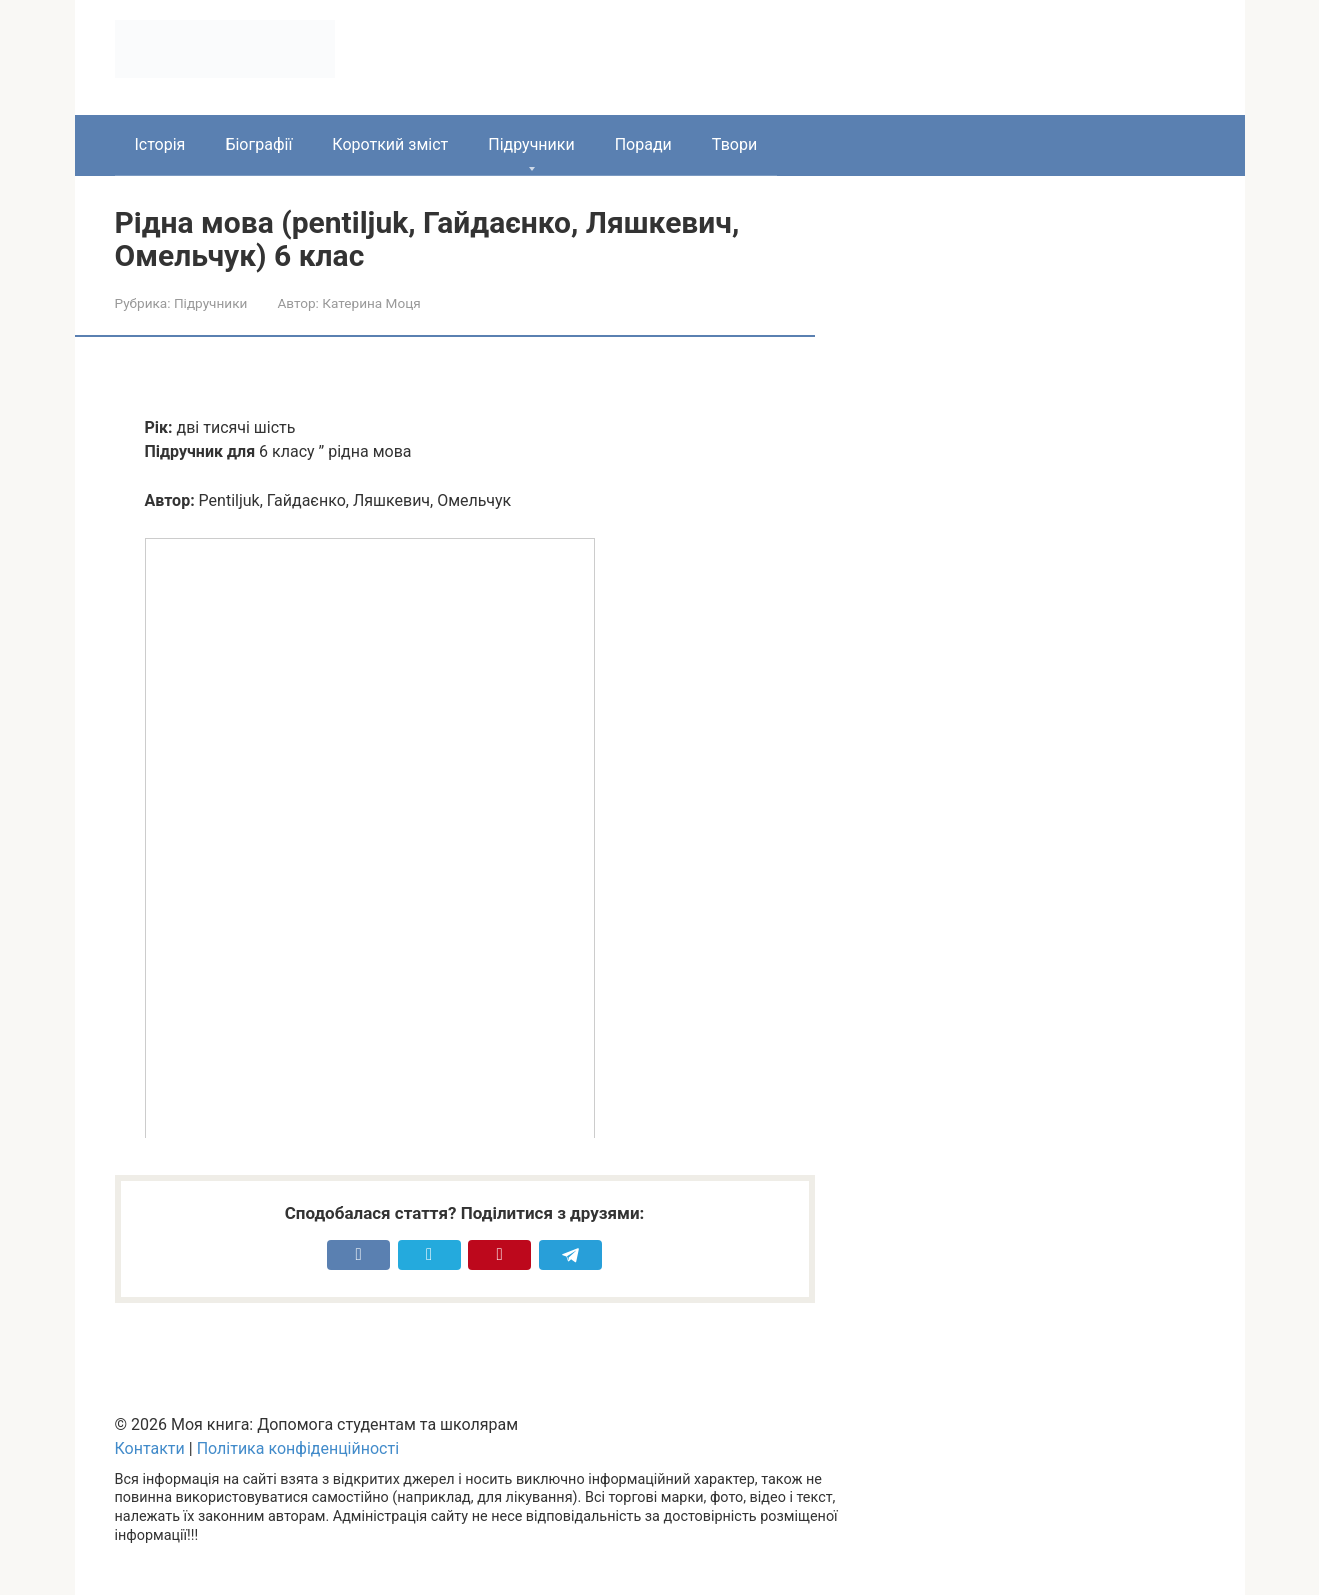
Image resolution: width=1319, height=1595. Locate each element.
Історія (160, 144)
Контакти (150, 1448)
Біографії (258, 144)
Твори (734, 144)
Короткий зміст (390, 144)
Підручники (531, 144)
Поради (643, 144)
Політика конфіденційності (298, 1448)
